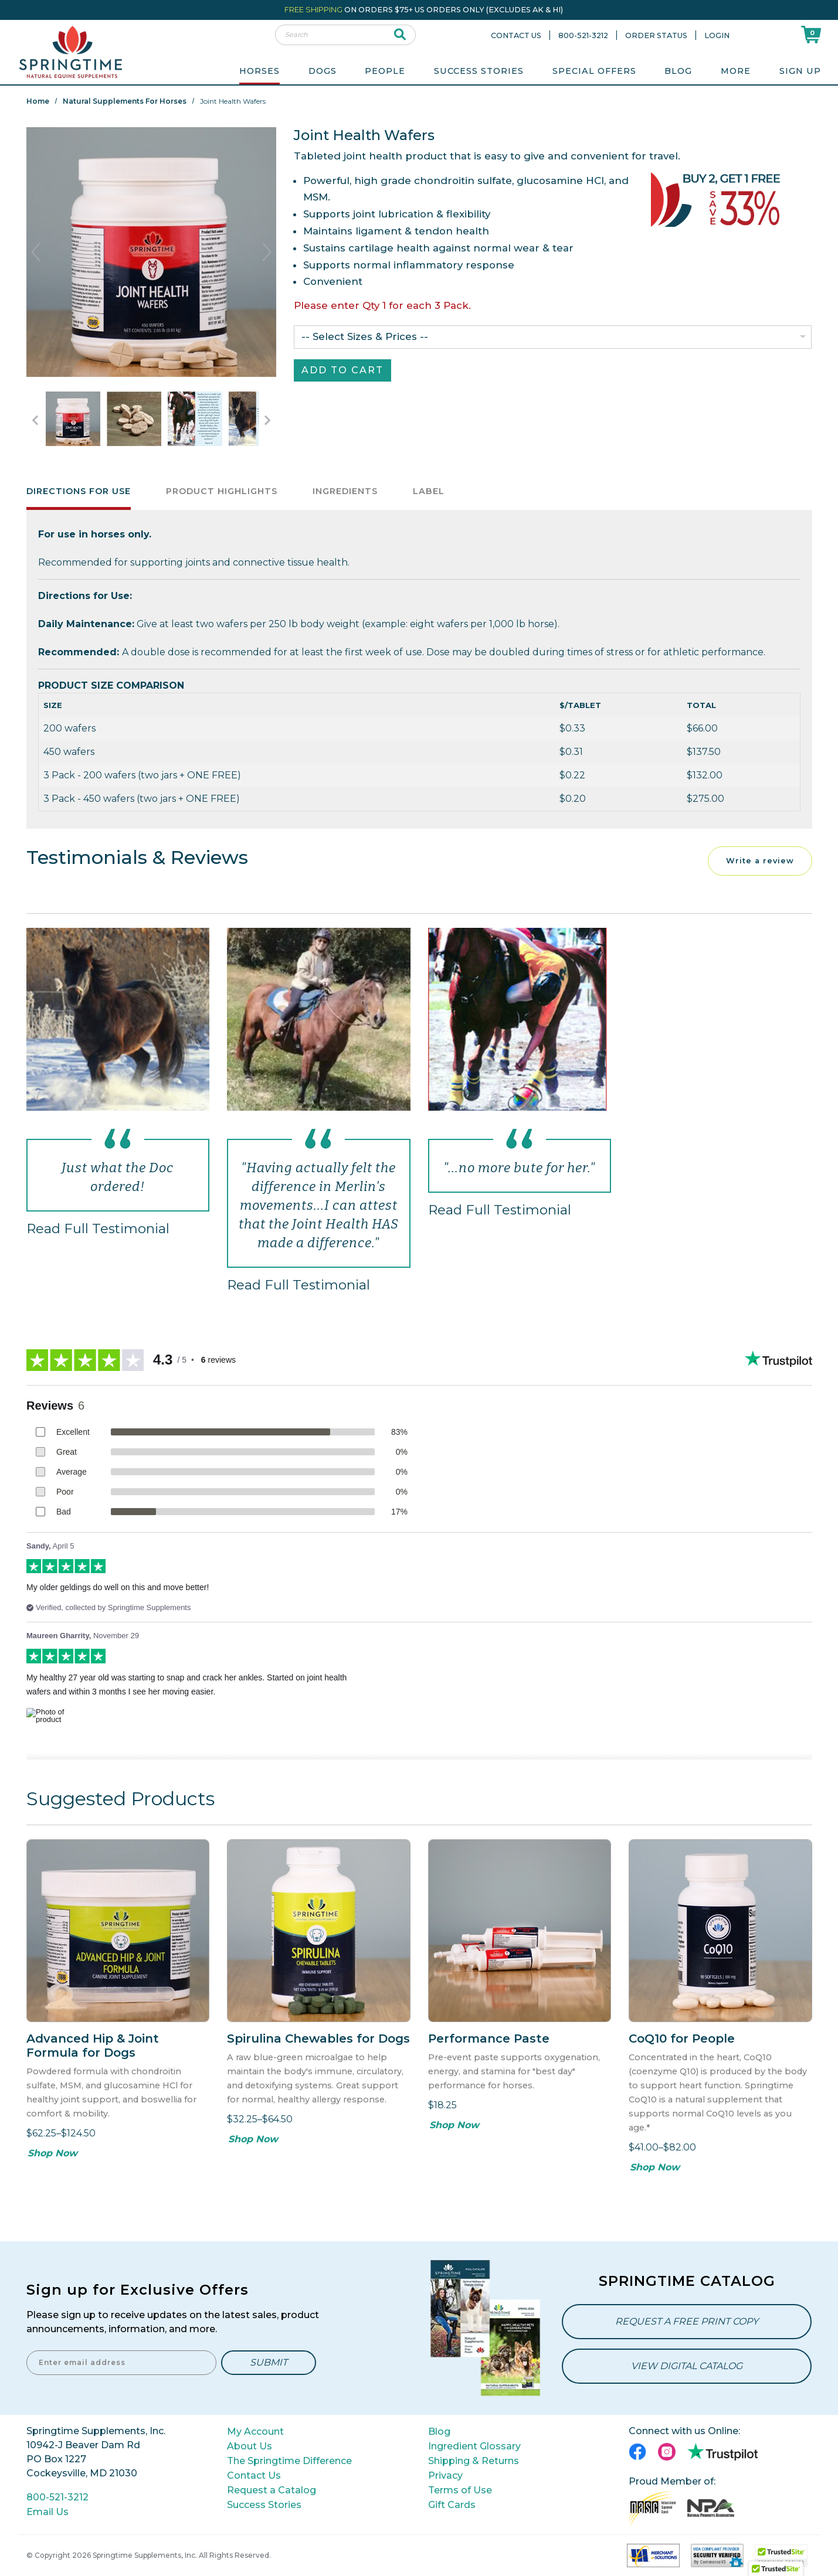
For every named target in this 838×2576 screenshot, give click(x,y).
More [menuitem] (736, 71)
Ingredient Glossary (474, 2446)
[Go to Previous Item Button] (35, 420)
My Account (255, 2431)
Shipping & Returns (473, 2460)
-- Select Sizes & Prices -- (364, 336)
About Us (249, 2446)
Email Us (47, 2511)
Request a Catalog (271, 2490)
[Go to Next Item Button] (267, 420)
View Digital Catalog (686, 2365)
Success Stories (479, 71)
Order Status (656, 35)
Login (717, 35)
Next (266, 252)
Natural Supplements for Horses (124, 101)
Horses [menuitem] (259, 71)
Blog (678, 71)
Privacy (445, 2475)
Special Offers (594, 71)
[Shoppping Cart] (811, 34)
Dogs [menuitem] (322, 71)
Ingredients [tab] (345, 491)
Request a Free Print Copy (686, 2321)
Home (37, 101)
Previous (35, 252)
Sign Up (800, 71)
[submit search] (400, 35)
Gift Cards (452, 2504)
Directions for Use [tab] (78, 491)
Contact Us (516, 35)
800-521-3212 (583, 35)
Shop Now (52, 2153)
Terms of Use (460, 2490)
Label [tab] (429, 491)
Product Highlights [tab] (221, 491)
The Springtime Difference (289, 2460)
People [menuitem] (385, 71)
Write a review (760, 860)
